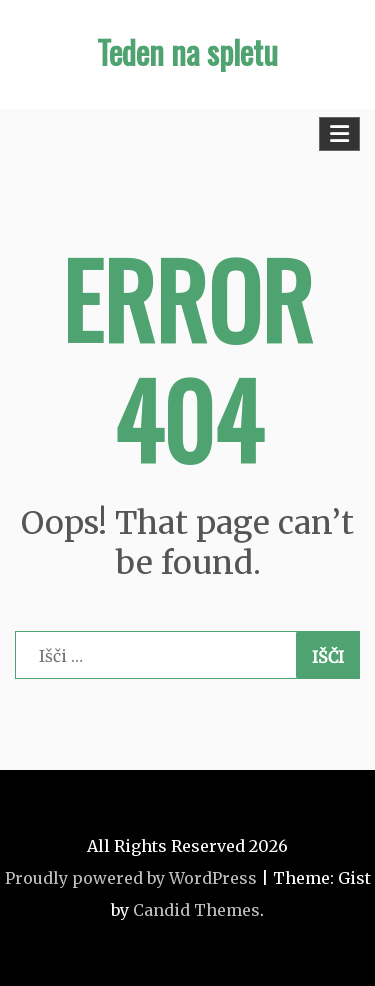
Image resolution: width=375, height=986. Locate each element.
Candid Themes (196, 910)
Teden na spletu (187, 51)
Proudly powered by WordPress (131, 878)
